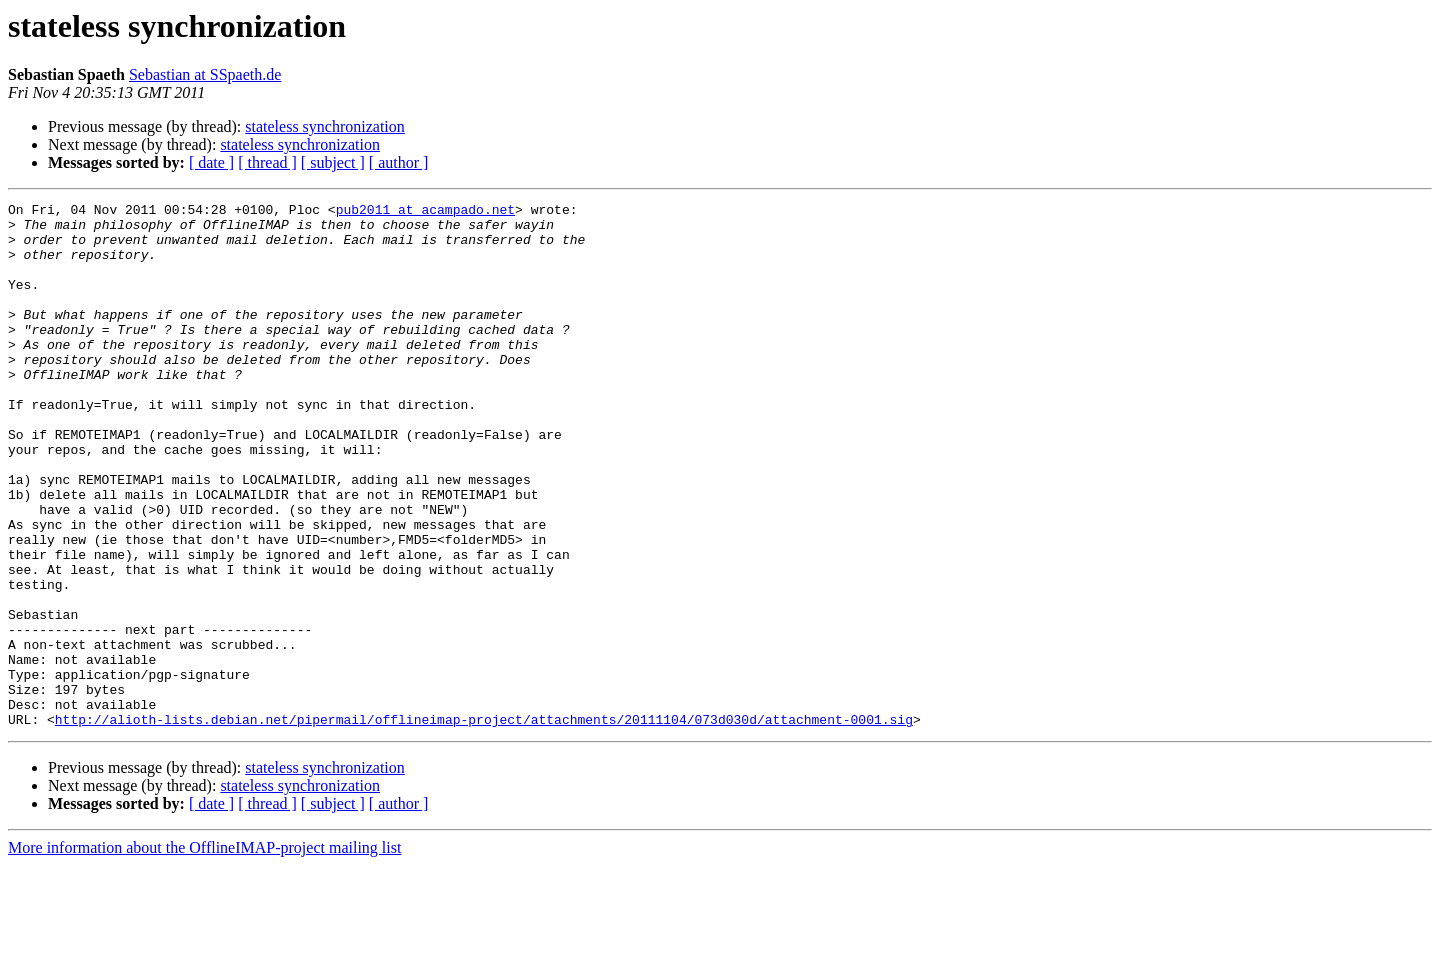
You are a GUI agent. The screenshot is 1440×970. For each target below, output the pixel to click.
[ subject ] (333, 162)
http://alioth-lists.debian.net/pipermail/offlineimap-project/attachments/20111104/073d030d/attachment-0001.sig (484, 824)
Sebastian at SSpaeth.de (205, 74)
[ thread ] (267, 162)
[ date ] (211, 162)
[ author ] (399, 162)
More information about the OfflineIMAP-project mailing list (204, 952)
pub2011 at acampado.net (425, 212)
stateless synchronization (325, 126)
